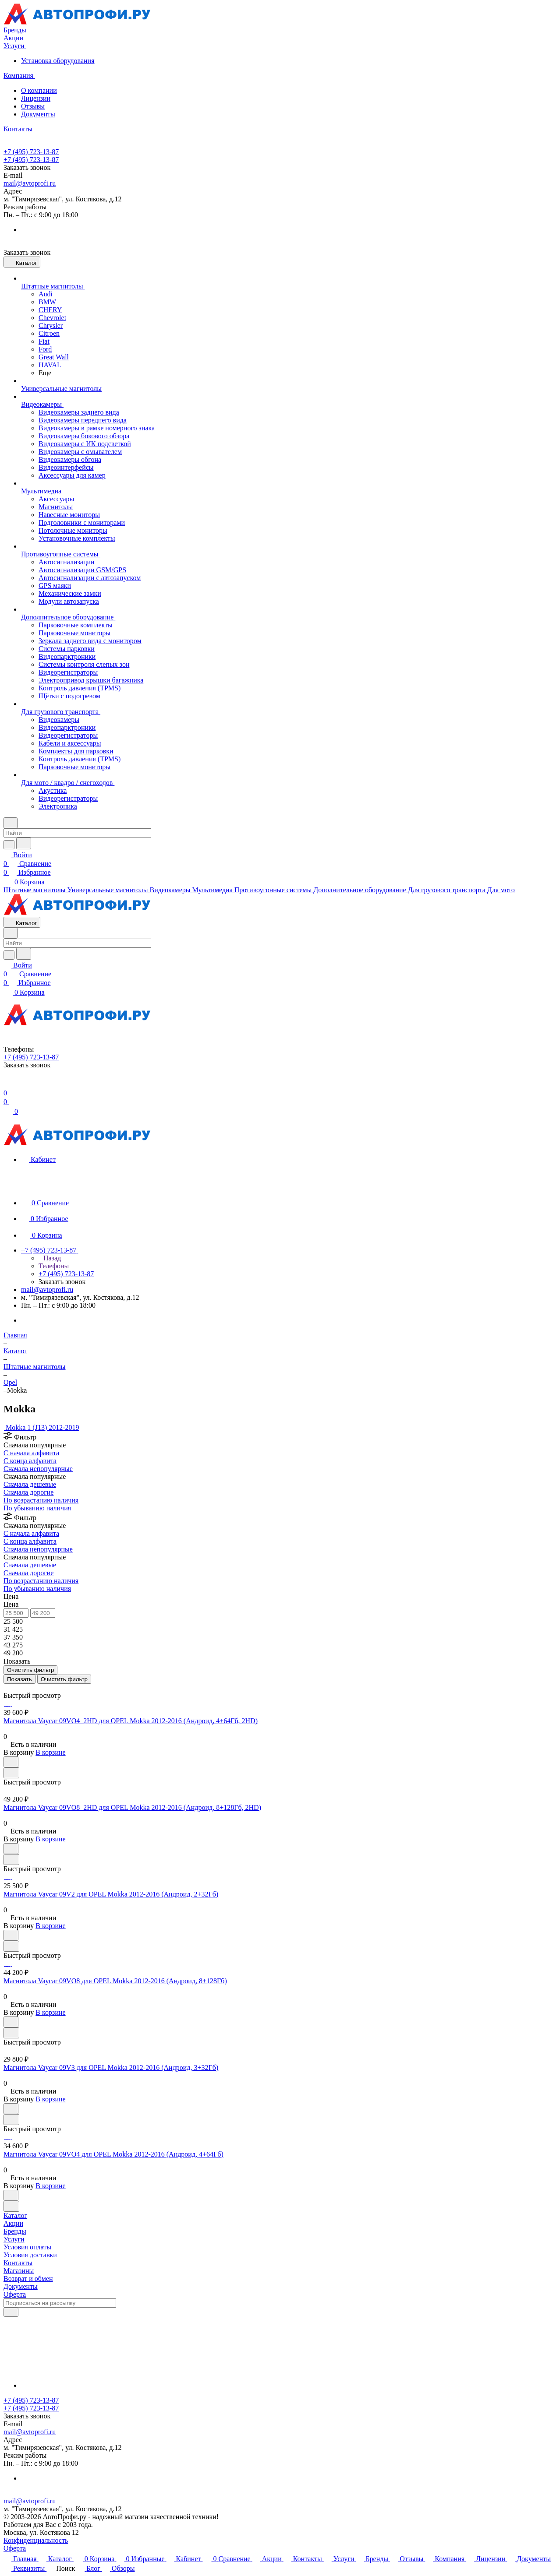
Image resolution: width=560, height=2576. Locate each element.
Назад (50, 1258)
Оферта (15, 2294)
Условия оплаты (27, 2247)
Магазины (19, 2270)
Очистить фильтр (64, 1679)
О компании (39, 90)
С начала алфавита (31, 1453)
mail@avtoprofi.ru (30, 183)
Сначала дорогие (28, 1492)
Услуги (14, 2239)
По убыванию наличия (37, 1508)
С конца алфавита (30, 1460)
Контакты (18, 2262)
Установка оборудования (58, 60)
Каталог (15, 2215)
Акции (13, 2223)
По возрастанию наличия (41, 1500)
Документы (38, 114)
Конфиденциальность (36, 2540)
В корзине (50, 1752)
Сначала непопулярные (38, 1468)
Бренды (15, 2231)
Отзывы (33, 106)
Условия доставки (30, 2255)
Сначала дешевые (30, 1484)
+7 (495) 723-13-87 (31, 151)
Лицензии (35, 98)
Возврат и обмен (28, 2278)
